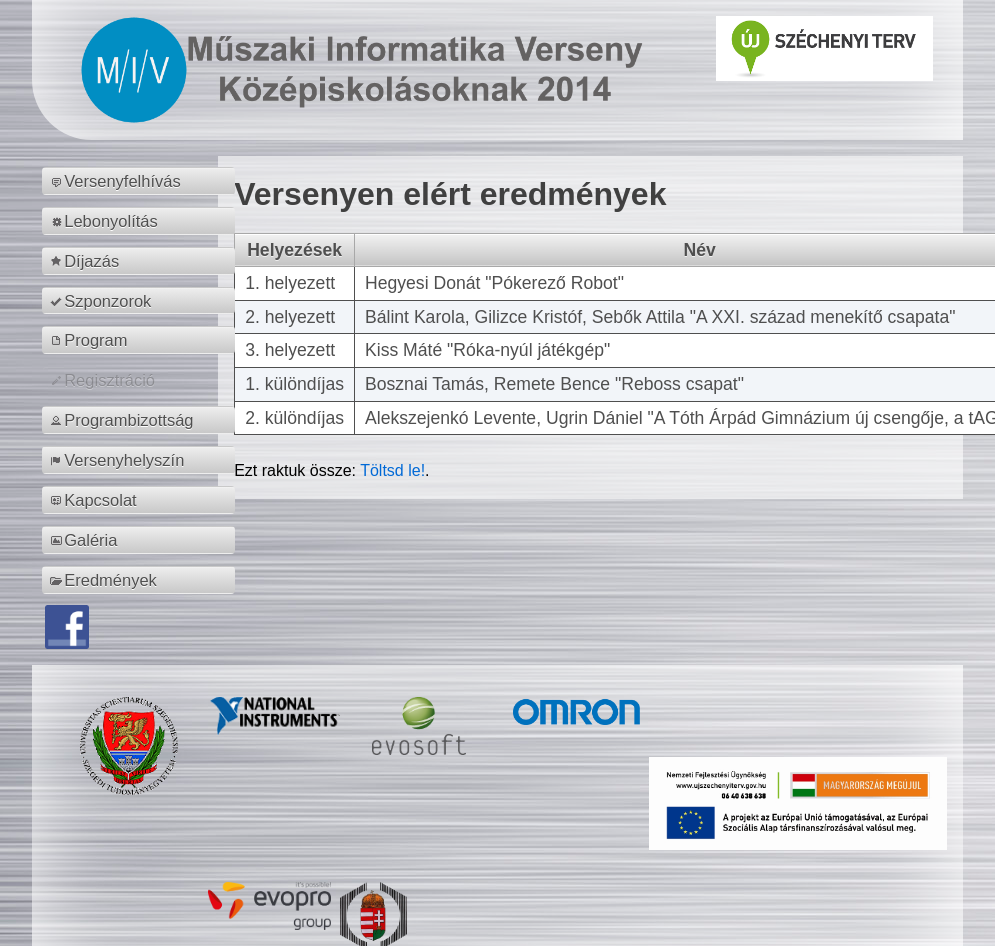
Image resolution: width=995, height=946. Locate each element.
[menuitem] (141, 181)
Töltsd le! (392, 470)
